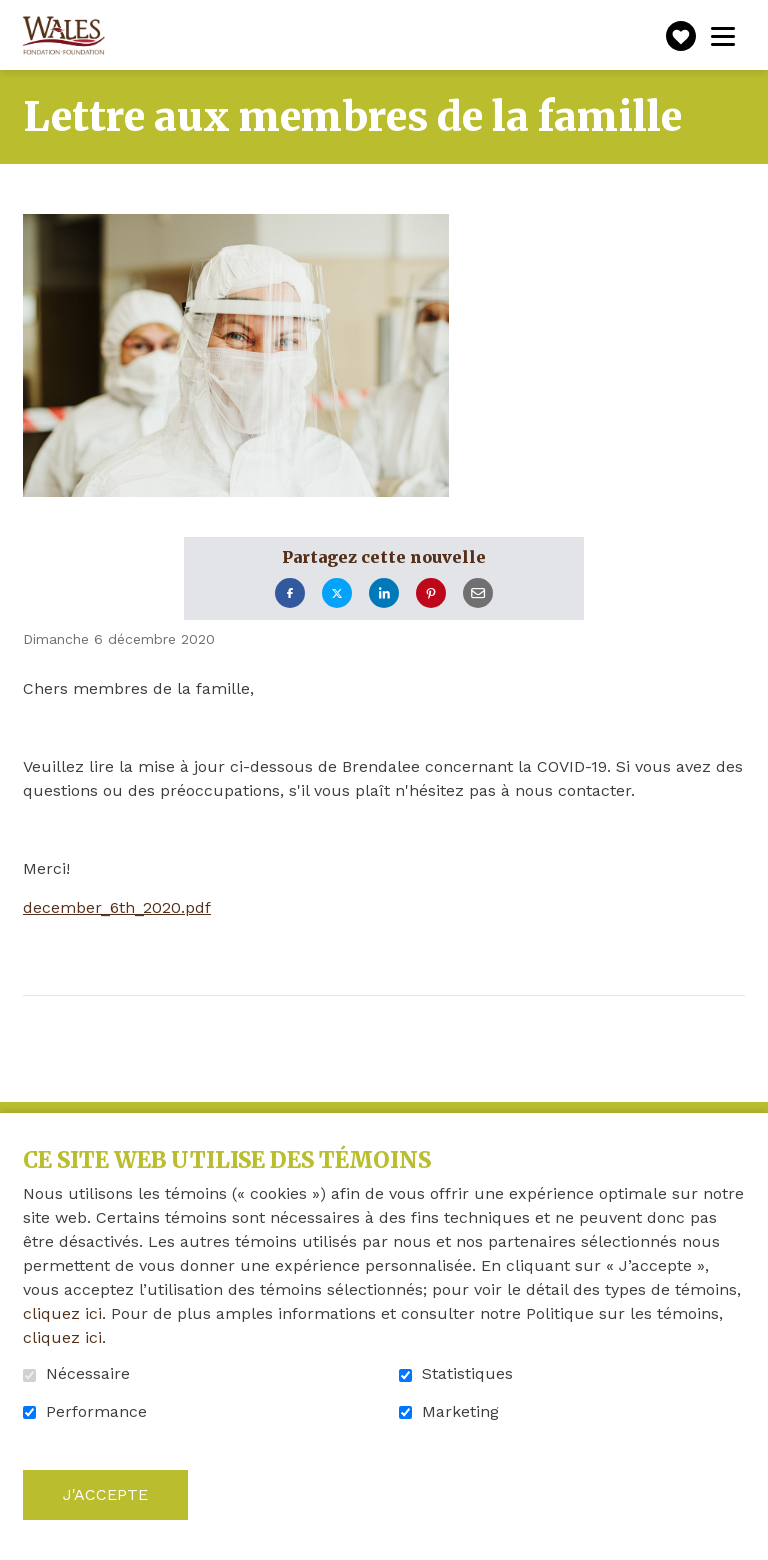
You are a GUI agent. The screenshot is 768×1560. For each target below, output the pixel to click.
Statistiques (467, 1374)
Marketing (460, 1412)
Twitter (337, 593)
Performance (96, 1412)
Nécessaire (88, 1374)
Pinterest (431, 593)
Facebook (290, 593)
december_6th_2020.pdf (117, 908)
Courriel (478, 593)
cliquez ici (62, 1313)
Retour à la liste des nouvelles (217, 1023)
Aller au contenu (15, 15)
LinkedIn (384, 593)
